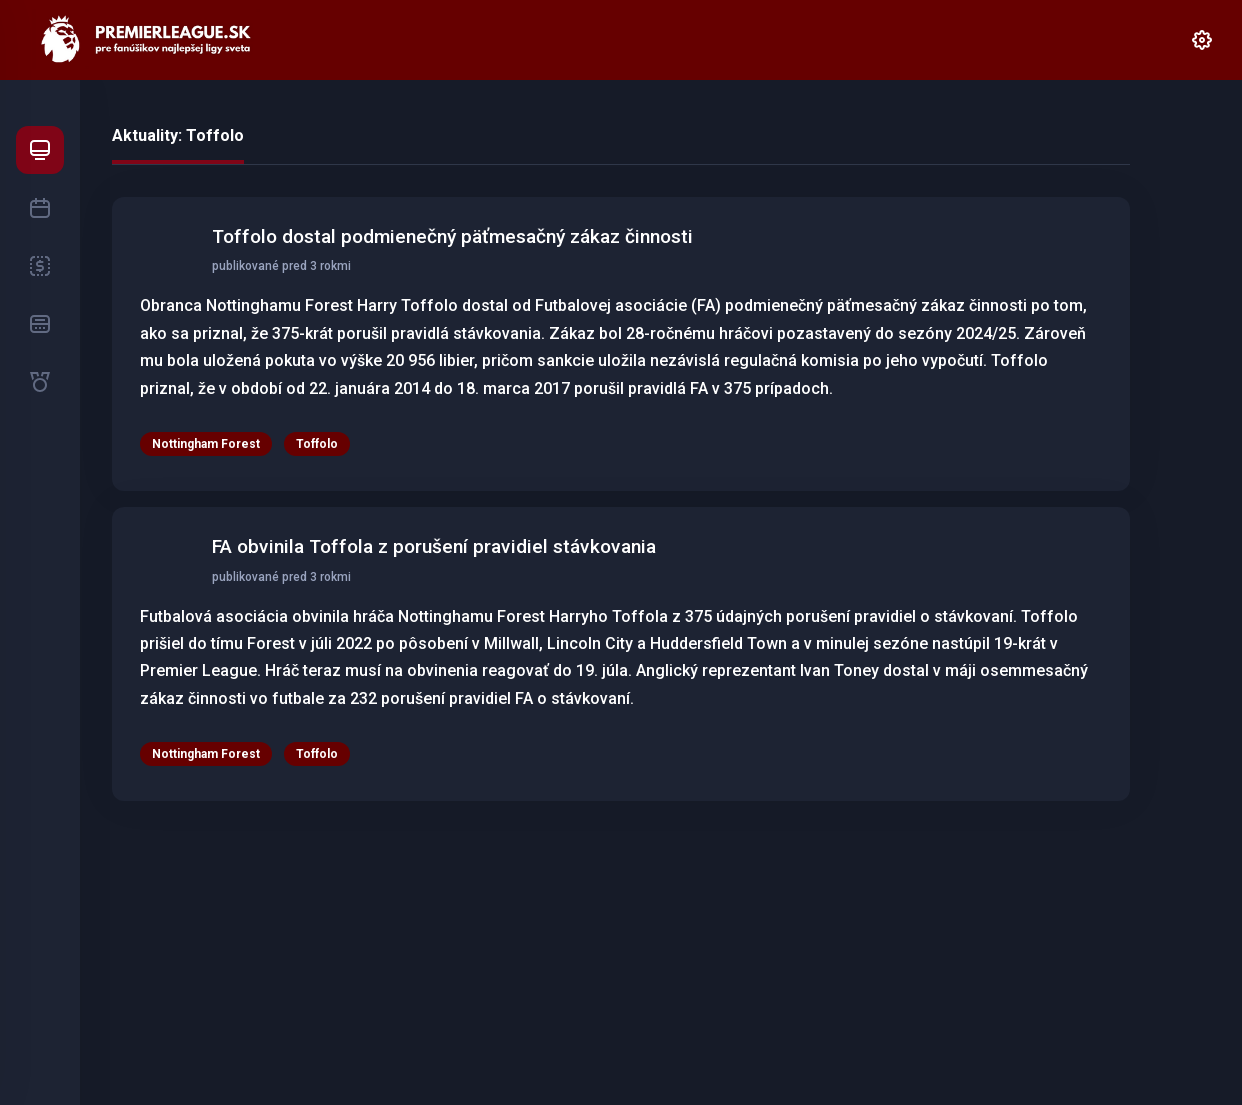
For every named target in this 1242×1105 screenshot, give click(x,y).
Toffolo (317, 444)
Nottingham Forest (206, 444)
